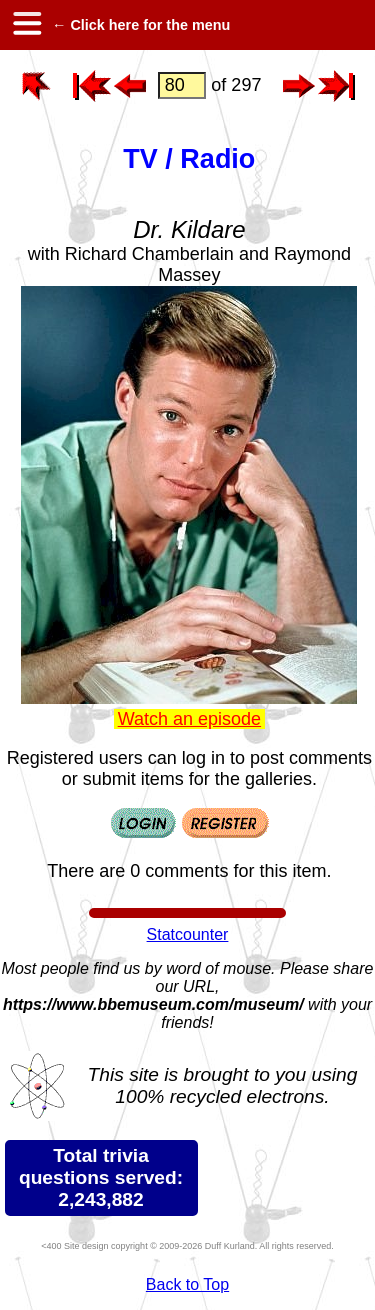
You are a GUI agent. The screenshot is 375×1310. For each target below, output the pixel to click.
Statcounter (188, 934)
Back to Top (187, 1284)
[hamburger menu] (26, 25)
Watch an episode (189, 719)
